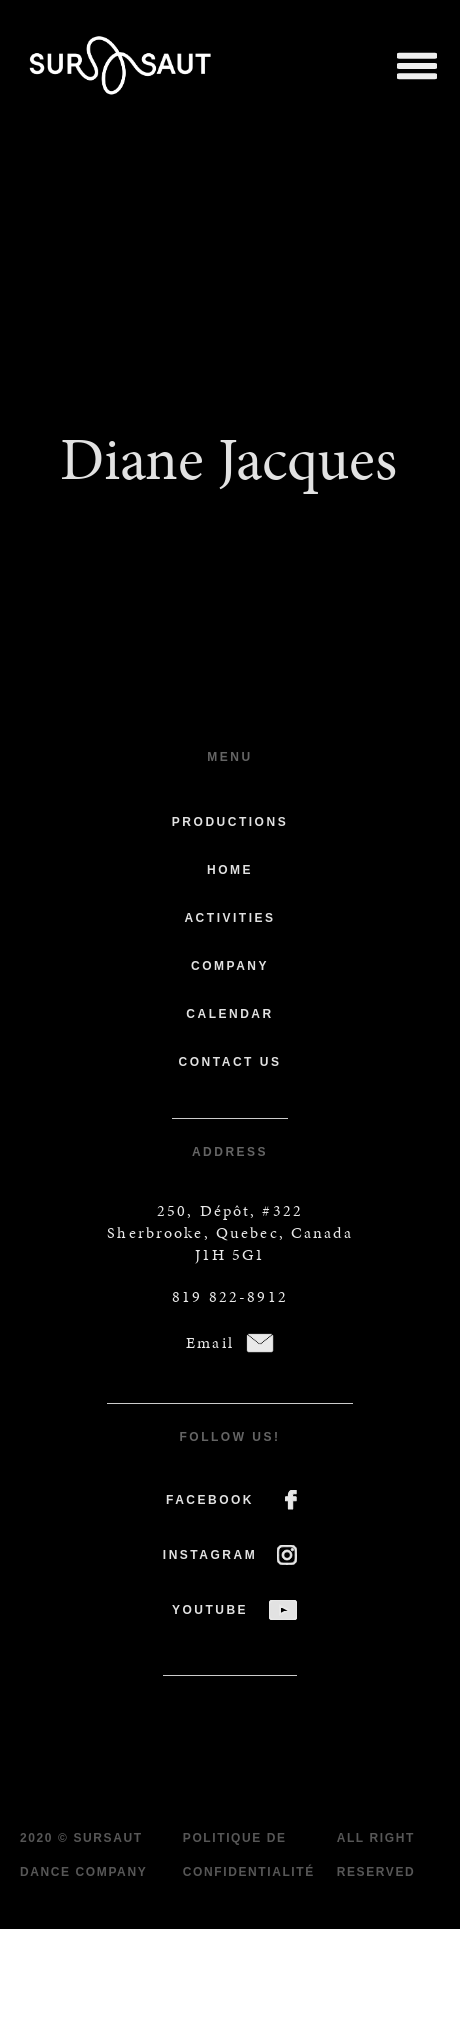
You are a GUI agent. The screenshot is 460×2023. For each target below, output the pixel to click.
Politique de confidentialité (249, 1855)
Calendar (229, 1014)
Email (210, 1342)
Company (230, 966)
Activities (229, 918)
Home (230, 870)
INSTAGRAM (210, 1555)
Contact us (230, 1062)
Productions (230, 822)
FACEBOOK (210, 1500)
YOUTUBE (210, 1610)
